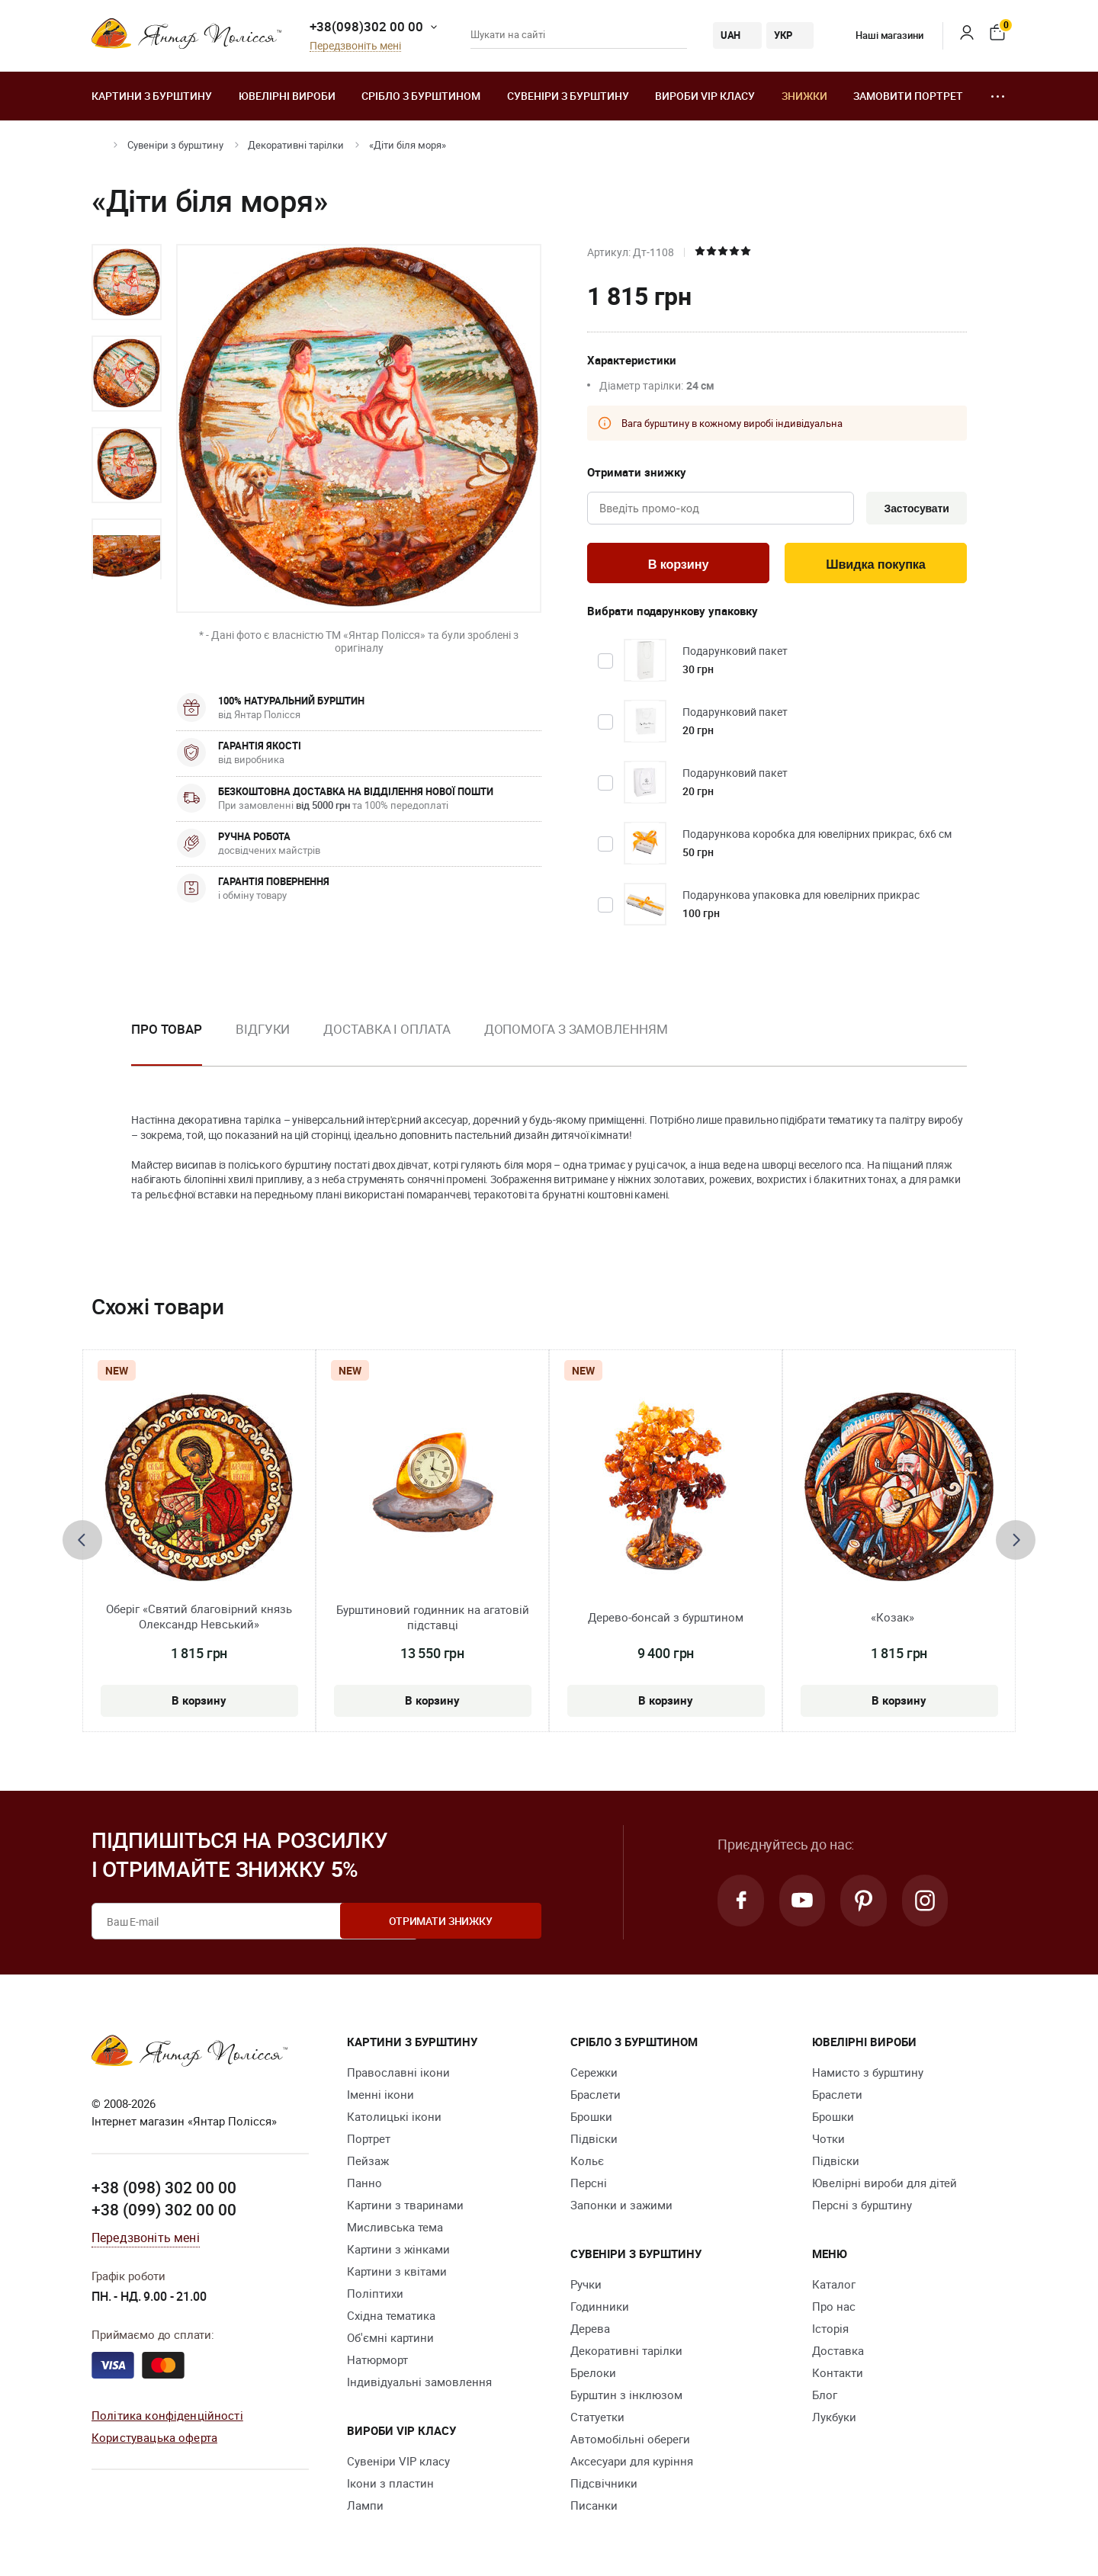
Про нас (834, 2309)
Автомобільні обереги (630, 2441)
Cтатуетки (597, 2419)
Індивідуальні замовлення (419, 2384)
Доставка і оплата (386, 1032)
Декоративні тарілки (296, 145)
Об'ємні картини (390, 2340)
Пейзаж (368, 2163)
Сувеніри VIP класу (398, 2464)
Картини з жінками (398, 2252)
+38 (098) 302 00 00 (164, 2189)
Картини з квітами (397, 2274)
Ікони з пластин (390, 2486)
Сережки (594, 2075)
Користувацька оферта (154, 2439)
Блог (824, 2397)
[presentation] (82, 1543)
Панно (364, 2185)
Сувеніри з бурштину (568, 95)
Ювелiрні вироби (287, 95)
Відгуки (263, 1032)
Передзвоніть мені (355, 46)
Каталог (834, 2287)
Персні (588, 2185)
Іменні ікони (380, 2097)
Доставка (838, 2353)
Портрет (368, 2141)
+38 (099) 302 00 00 (164, 2212)
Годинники (599, 2309)
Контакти (837, 2375)
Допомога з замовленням (576, 1032)
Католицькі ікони (394, 2119)
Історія (830, 2331)
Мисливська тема (395, 2230)
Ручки (586, 2287)
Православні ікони (398, 2075)
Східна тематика (391, 2318)
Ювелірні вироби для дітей (884, 2185)
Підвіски (594, 2141)
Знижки (804, 95)
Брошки (591, 2119)
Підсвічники (603, 2486)
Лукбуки (834, 2419)
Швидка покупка (876, 566)
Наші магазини (878, 35)
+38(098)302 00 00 (366, 26)
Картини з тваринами (405, 2207)
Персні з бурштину (862, 2207)
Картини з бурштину (152, 95)
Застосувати (913, 509)
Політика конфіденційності (167, 2417)
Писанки (594, 2508)
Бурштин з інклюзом (626, 2397)
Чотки (828, 2141)
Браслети (595, 2097)
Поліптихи (375, 2296)
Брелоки (593, 2375)
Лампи (365, 2508)
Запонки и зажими (621, 2207)
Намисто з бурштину (867, 2075)
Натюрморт (377, 2362)
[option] (127, 282)
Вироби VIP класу (705, 95)
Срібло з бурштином (420, 95)
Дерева (590, 2331)
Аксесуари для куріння (631, 2464)
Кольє (587, 2163)
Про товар (166, 1032)
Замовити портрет (908, 95)
